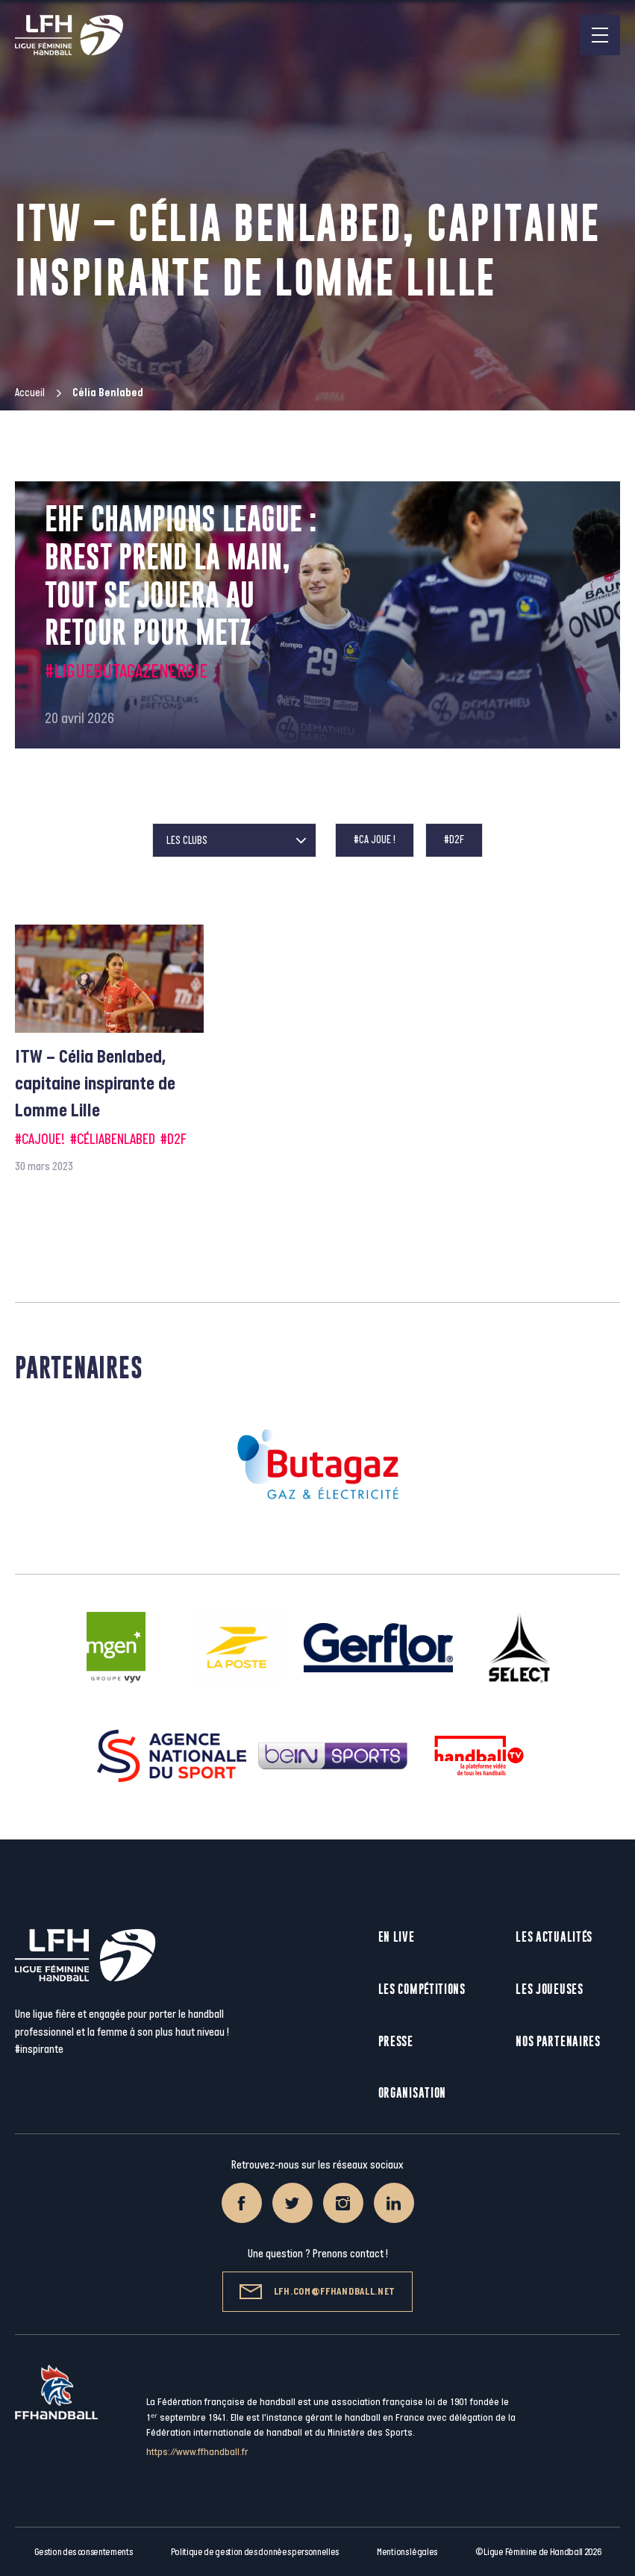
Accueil (30, 393)
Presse (395, 2041)
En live (396, 1937)
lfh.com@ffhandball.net (317, 2291)
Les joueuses (549, 1989)
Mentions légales (407, 2552)
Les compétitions (422, 1989)
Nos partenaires (558, 2041)
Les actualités (554, 1937)
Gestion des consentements (83, 2552)
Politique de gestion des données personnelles (255, 2552)
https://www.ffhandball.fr (197, 2451)
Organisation (412, 2093)
